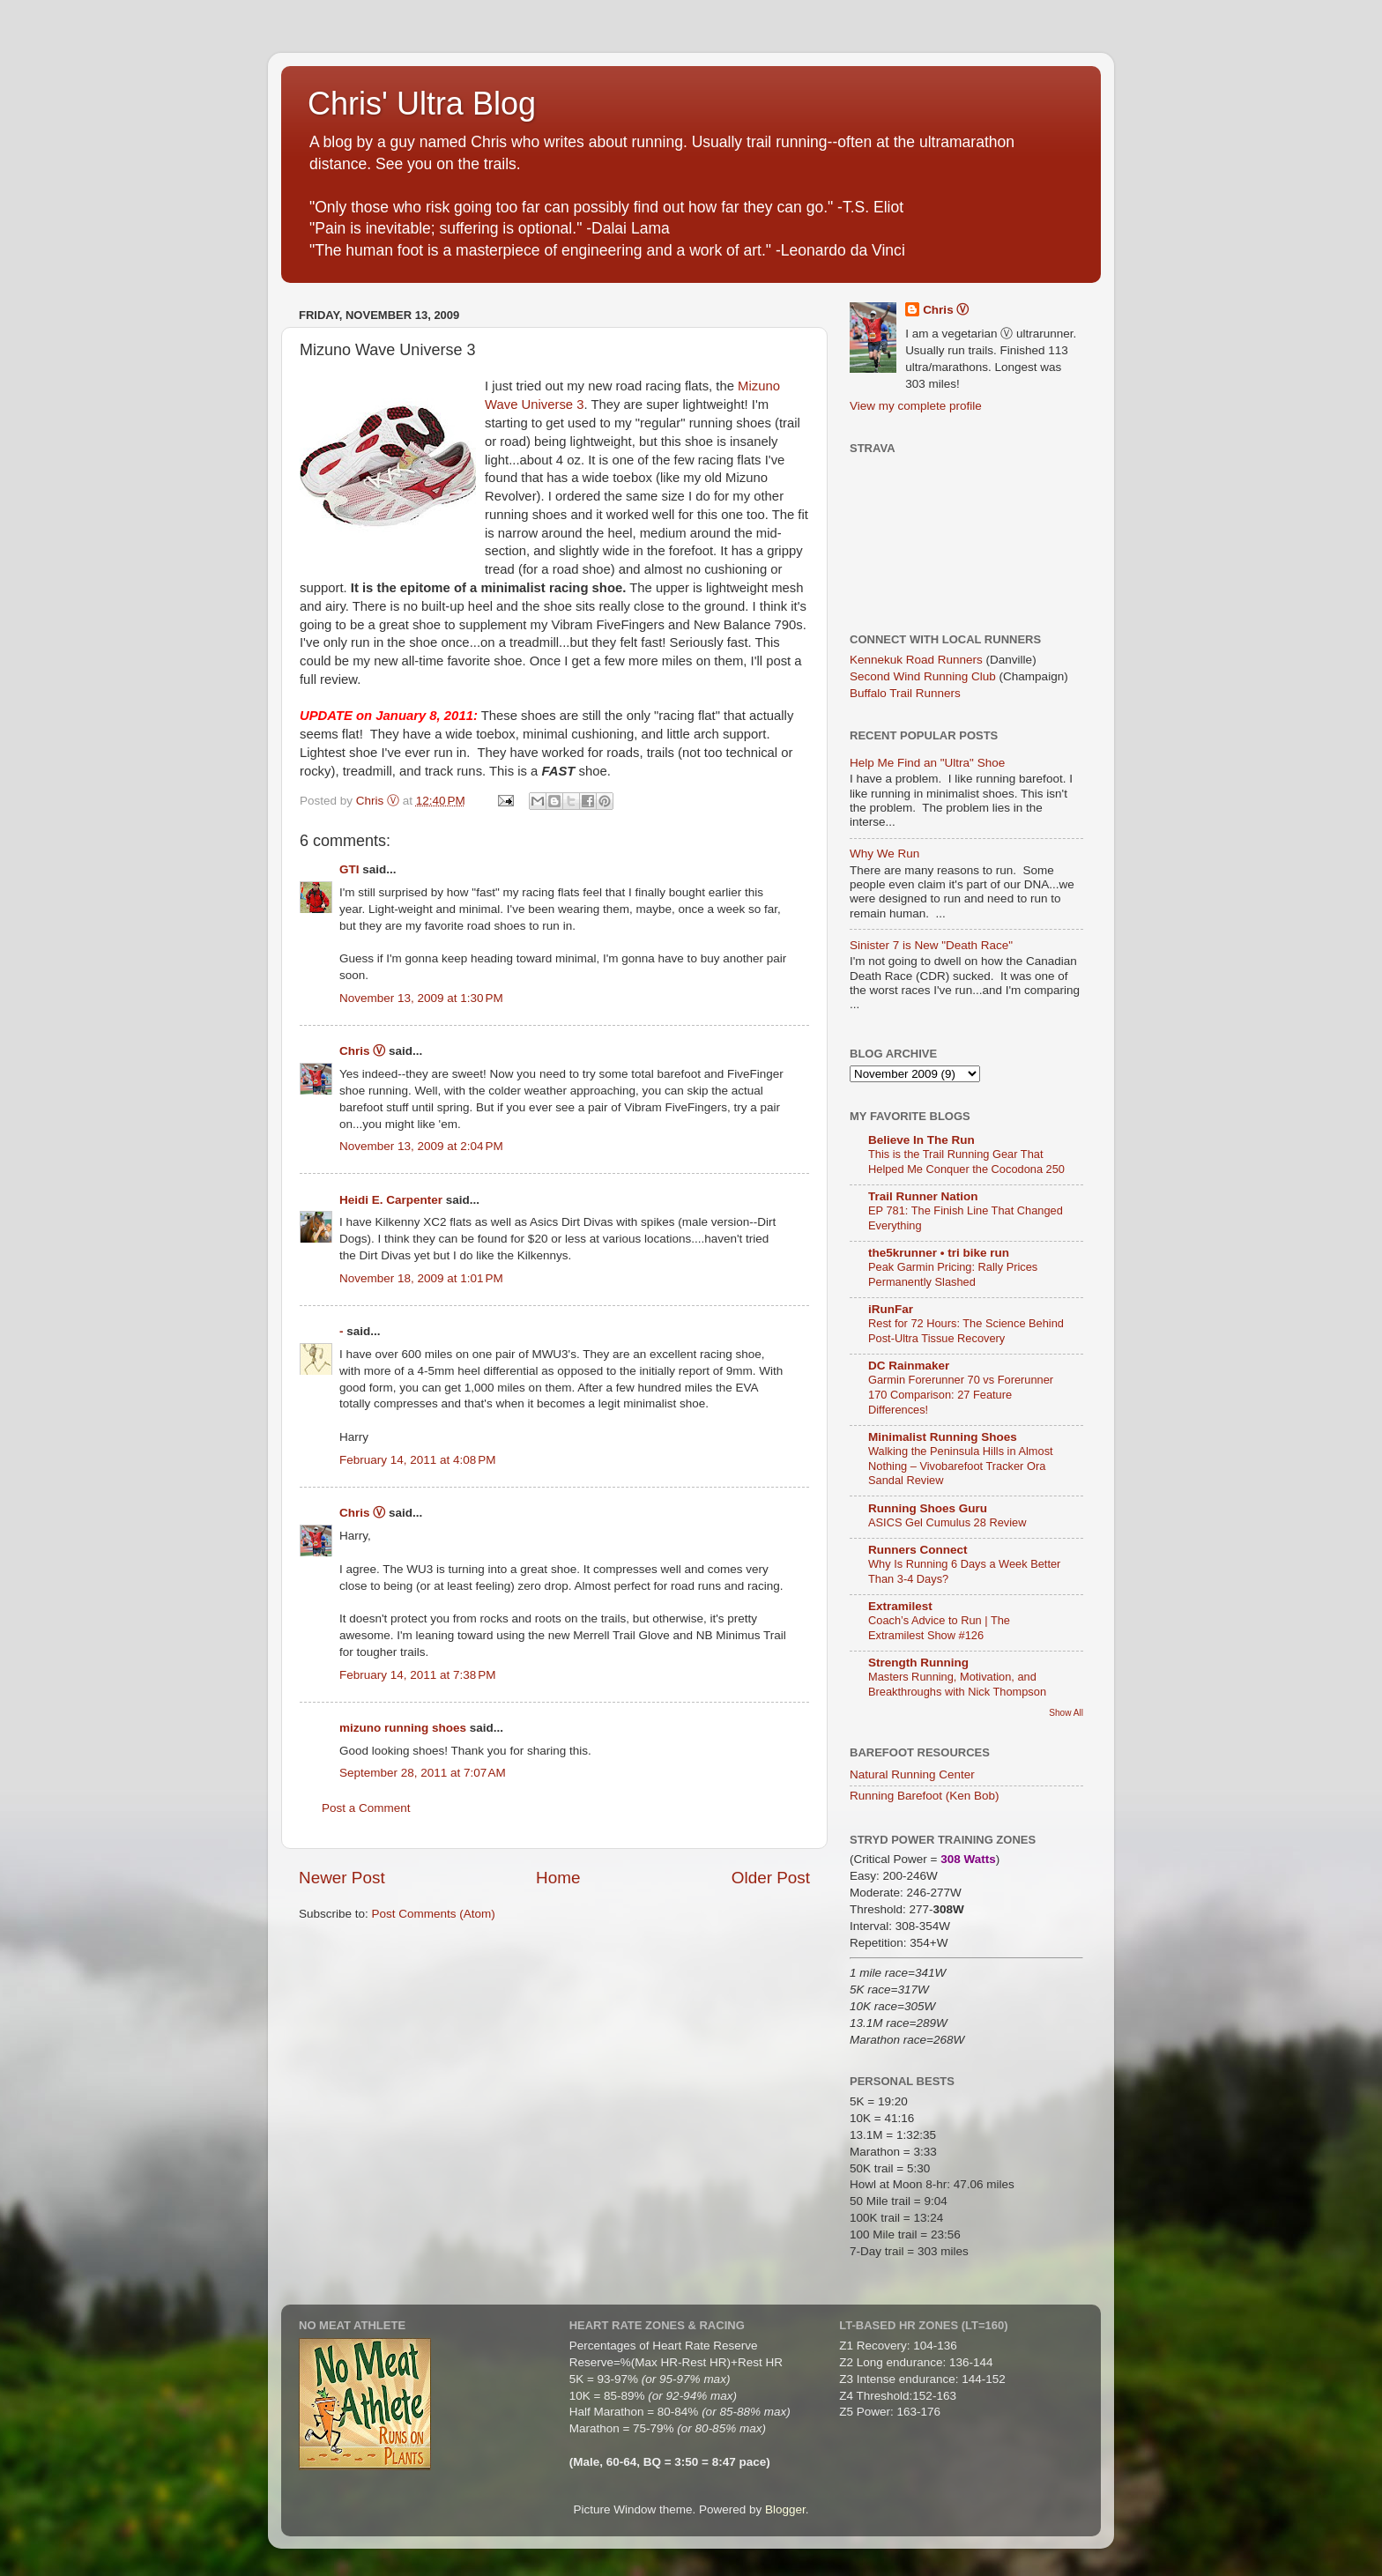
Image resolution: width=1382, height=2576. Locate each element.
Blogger (785, 2509)
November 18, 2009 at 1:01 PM (421, 1278)
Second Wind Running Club (923, 676)
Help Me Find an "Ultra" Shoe (927, 762)
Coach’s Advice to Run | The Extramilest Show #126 (939, 1628)
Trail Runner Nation (923, 1196)
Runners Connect (918, 1549)
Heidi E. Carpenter (390, 1199)
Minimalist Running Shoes (942, 1437)
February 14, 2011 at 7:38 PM (417, 1674)
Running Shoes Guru (927, 1508)
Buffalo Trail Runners (905, 693)
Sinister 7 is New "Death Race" (931, 945)
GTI (349, 869)
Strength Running (918, 1662)
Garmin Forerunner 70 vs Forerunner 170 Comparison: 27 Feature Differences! (960, 1394)
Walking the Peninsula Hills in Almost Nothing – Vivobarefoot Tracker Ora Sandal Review (960, 1465)
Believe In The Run (921, 1140)
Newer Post (342, 1877)
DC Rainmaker (908, 1365)
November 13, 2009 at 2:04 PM (421, 1146)
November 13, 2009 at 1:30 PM (421, 998)
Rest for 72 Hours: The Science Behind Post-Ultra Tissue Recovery (966, 1331)
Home (558, 1877)
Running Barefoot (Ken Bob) (924, 1795)
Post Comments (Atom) (433, 1913)
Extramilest (900, 1606)
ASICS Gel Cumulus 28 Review (947, 1522)
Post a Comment (366, 1808)
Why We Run (884, 853)
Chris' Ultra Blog (422, 103)
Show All (1066, 1713)
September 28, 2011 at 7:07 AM (422, 1772)
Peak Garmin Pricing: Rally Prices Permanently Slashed (952, 1274)
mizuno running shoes (402, 1727)
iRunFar (890, 1309)
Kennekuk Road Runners (916, 659)
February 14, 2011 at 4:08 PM (417, 1459)
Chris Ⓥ (362, 1051)
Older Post (771, 1877)
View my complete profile (916, 405)
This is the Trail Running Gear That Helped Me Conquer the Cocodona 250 (966, 1161)
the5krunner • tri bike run (938, 1252)
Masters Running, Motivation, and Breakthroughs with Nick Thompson (957, 1684)
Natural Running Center (912, 1774)
